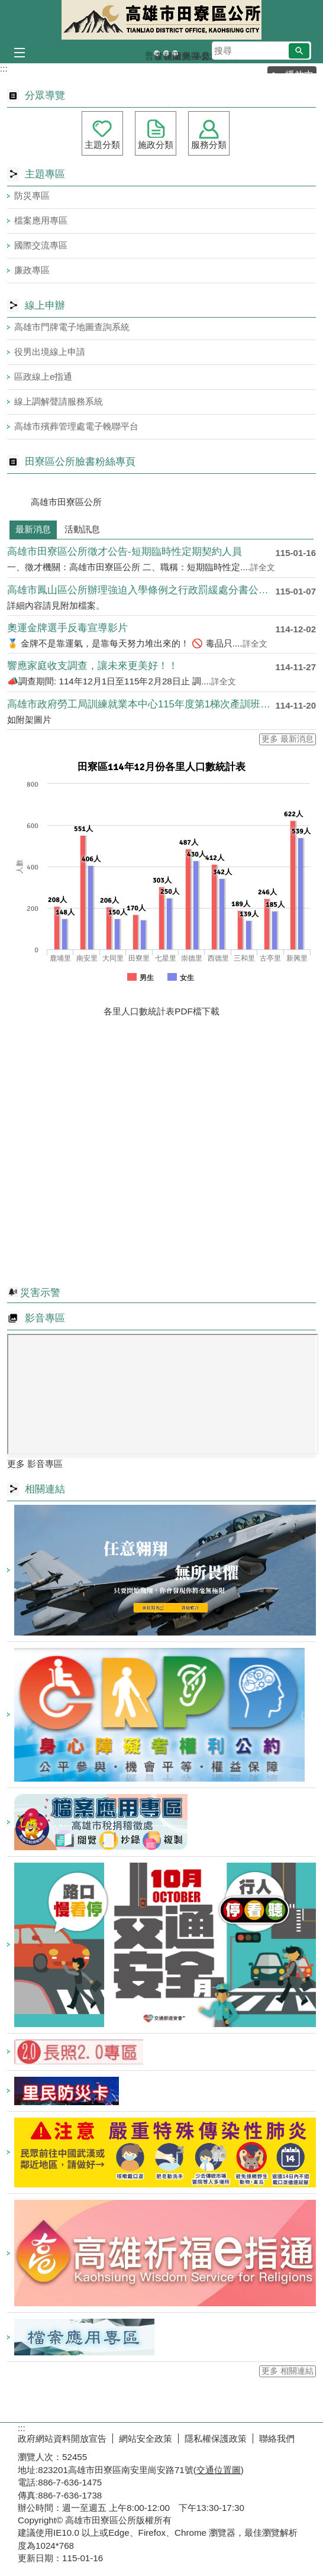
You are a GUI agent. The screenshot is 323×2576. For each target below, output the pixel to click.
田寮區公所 (161, 20)
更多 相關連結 (287, 2371)
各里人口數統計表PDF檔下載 (161, 1011)
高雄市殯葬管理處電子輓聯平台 (76, 426)
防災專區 (32, 195)
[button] (299, 51)
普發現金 (148, 53)
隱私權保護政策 (216, 2438)
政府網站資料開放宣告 (62, 2438)
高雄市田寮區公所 (66, 502)
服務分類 (209, 145)
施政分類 (155, 145)
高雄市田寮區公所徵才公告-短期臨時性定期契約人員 (124, 551)
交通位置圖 (218, 2470)
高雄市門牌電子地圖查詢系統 (72, 327)
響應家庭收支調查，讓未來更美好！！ (92, 665)
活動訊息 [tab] (82, 529)
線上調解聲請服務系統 (58, 401)
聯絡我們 (277, 2438)
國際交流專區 (40, 245)
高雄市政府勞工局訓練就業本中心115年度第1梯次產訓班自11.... (141, 704)
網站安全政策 (145, 2438)
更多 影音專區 (35, 1464)
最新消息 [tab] (33, 529)
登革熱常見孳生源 (166, 53)
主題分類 (102, 145)
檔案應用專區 (40, 220)
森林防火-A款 (157, 53)
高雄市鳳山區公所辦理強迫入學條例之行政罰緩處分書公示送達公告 (141, 590)
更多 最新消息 (287, 739)
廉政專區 (32, 270)
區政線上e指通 (43, 376)
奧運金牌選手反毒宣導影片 (67, 628)
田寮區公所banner (175, 53)
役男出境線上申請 (49, 352)
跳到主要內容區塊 (6, 6)
